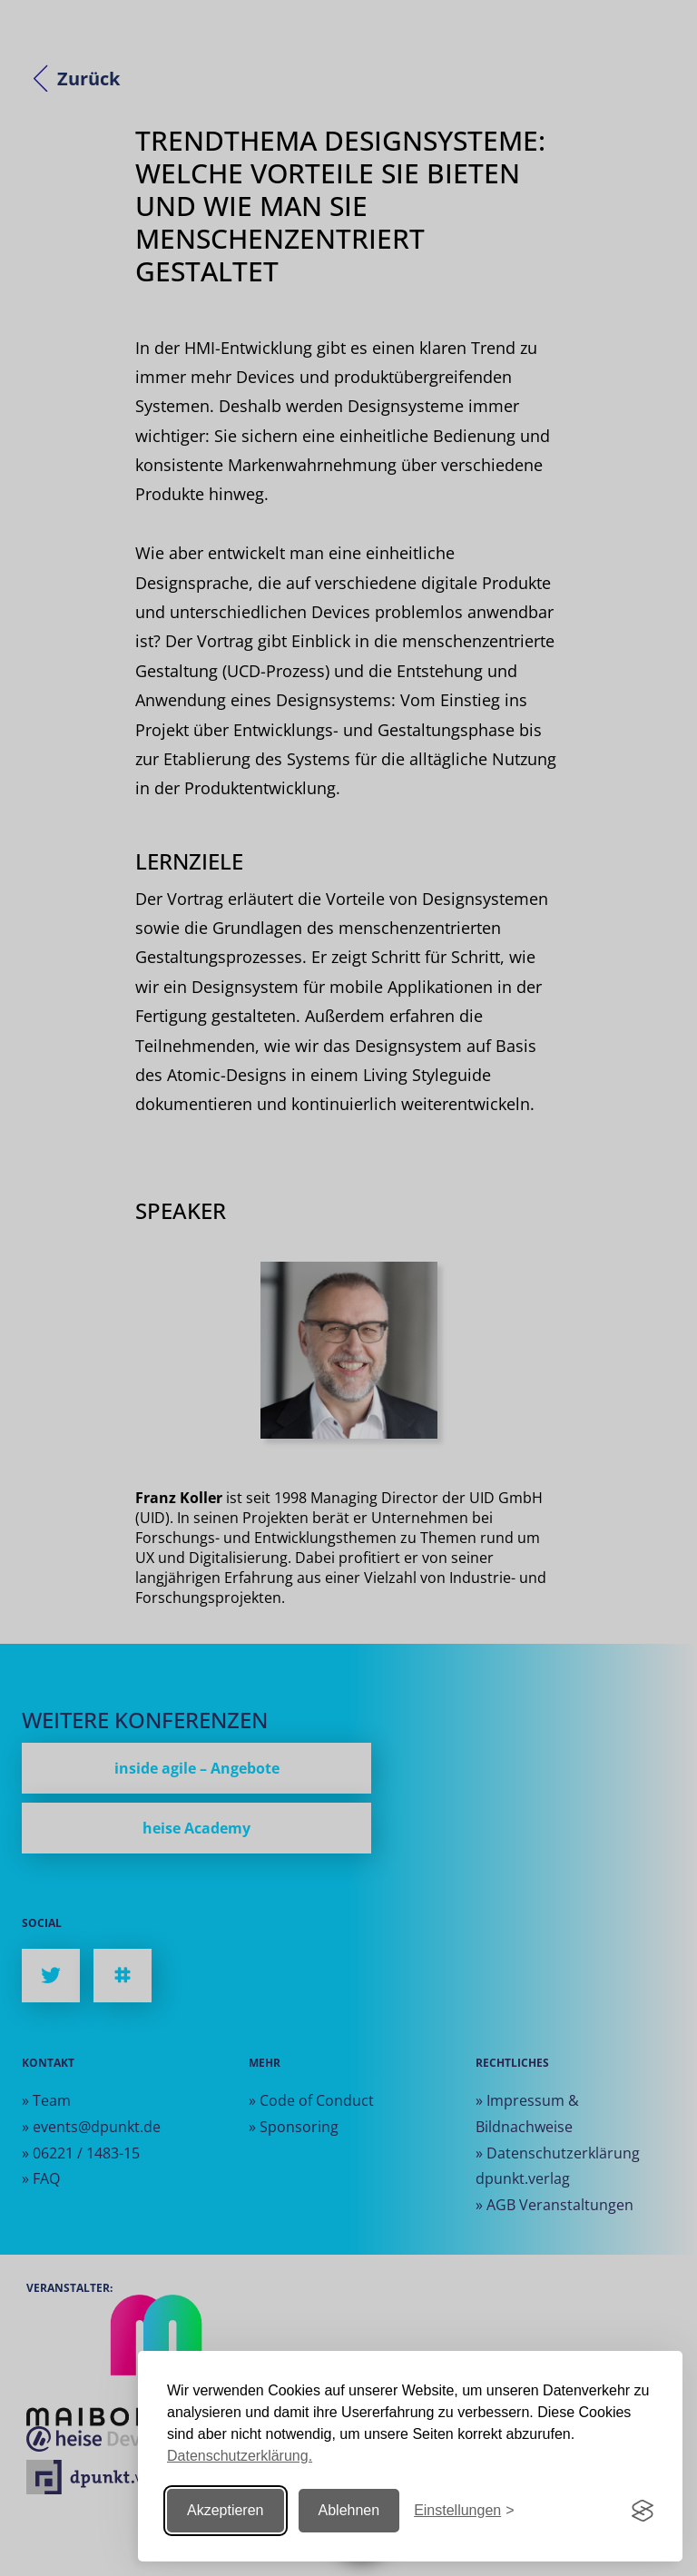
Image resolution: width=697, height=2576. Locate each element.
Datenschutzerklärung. (239, 2455)
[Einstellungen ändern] (464, 2511)
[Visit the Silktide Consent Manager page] (642, 2511)
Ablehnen (349, 2510)
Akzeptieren (225, 2510)
